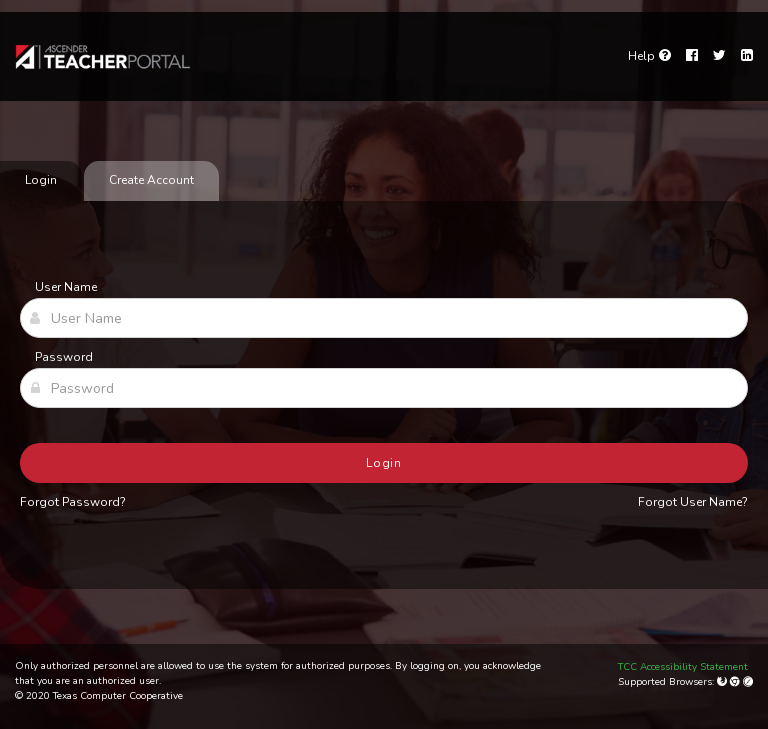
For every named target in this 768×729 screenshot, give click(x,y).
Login (384, 463)
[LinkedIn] (747, 56)
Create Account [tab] (151, 180)
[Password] (384, 388)
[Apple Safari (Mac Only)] (748, 682)
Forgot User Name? (693, 502)
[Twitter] (719, 56)
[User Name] (384, 318)
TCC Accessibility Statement (683, 667)
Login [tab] (41, 180)
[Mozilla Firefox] (723, 682)
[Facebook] (692, 56)
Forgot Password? (73, 502)
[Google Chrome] (736, 682)
